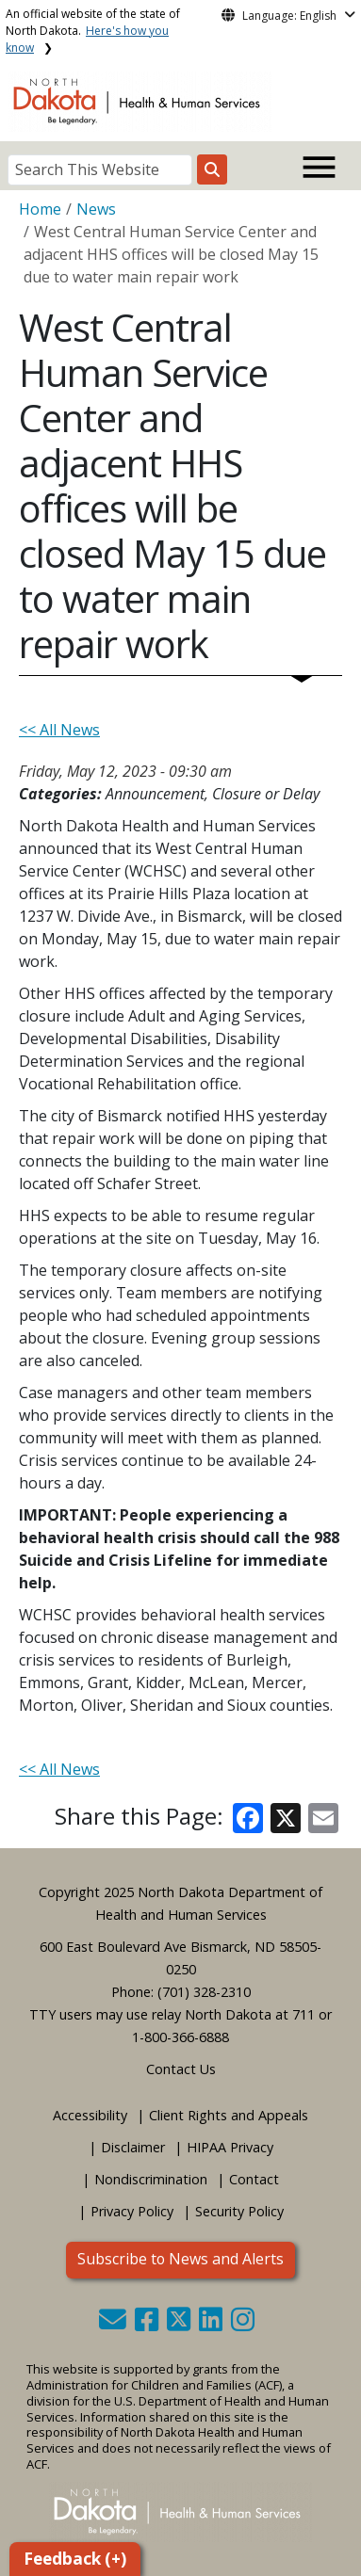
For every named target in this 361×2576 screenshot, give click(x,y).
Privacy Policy (131, 2211)
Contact (254, 2179)
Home (40, 209)
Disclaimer (133, 2147)
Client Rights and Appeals (228, 2115)
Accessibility (90, 2115)
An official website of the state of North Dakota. (93, 31)
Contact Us (181, 2069)
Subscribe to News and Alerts (180, 2258)
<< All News (59, 729)
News (96, 209)
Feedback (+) (75, 2558)
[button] (114, 2324)
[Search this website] (212, 169)
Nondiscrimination (150, 2179)
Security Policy (239, 2211)
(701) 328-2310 (204, 1992)
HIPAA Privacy (230, 2147)
